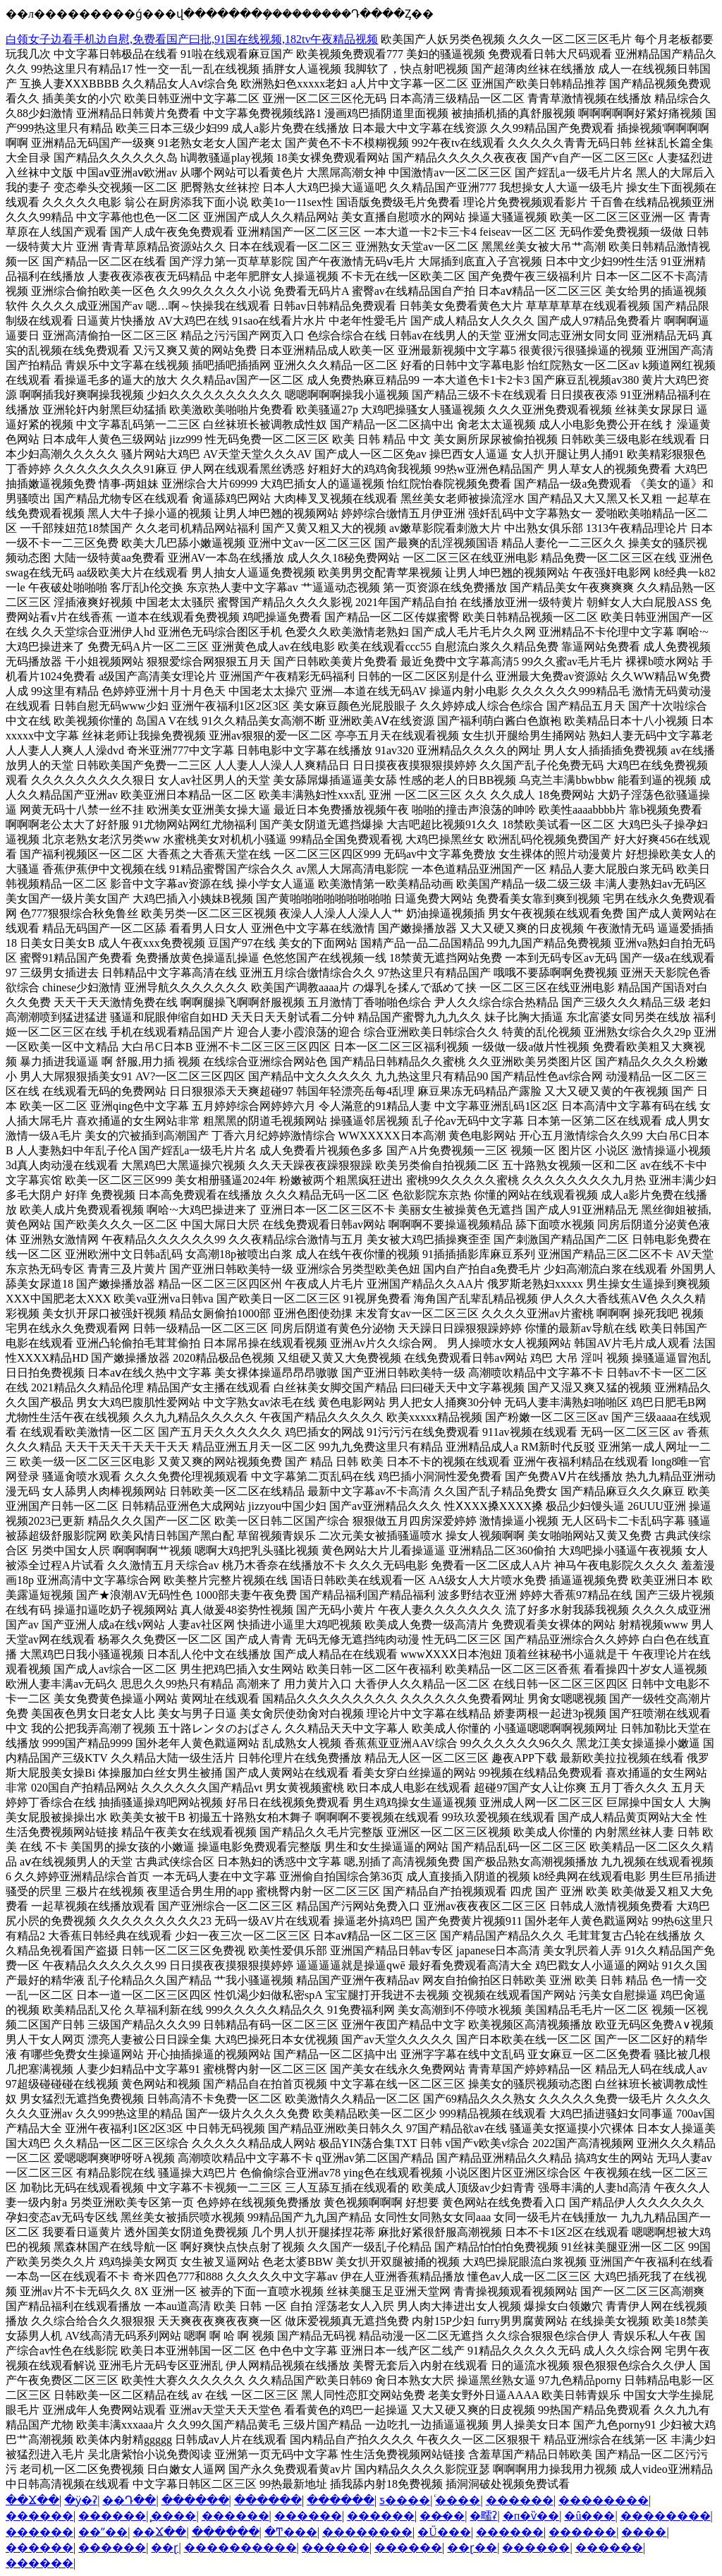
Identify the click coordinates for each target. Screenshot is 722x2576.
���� (643, 2532)
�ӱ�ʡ (80, 2500)
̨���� (173, 2516)
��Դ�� (129, 2500)
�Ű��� (444, 2532)
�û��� (589, 2516)
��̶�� (442, 2516)
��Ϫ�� (32, 2500)
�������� (603, 2500)
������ (195, 2500)
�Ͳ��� (290, 2532)
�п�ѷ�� (531, 2516)
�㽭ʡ (483, 2516)
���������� (240, 2547)
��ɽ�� (472, 2547)
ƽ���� (404, 2500)
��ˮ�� (103, 2532)
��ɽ (164, 2547)
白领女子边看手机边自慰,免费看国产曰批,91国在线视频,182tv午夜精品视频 (192, 39)
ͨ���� (457, 2500)
